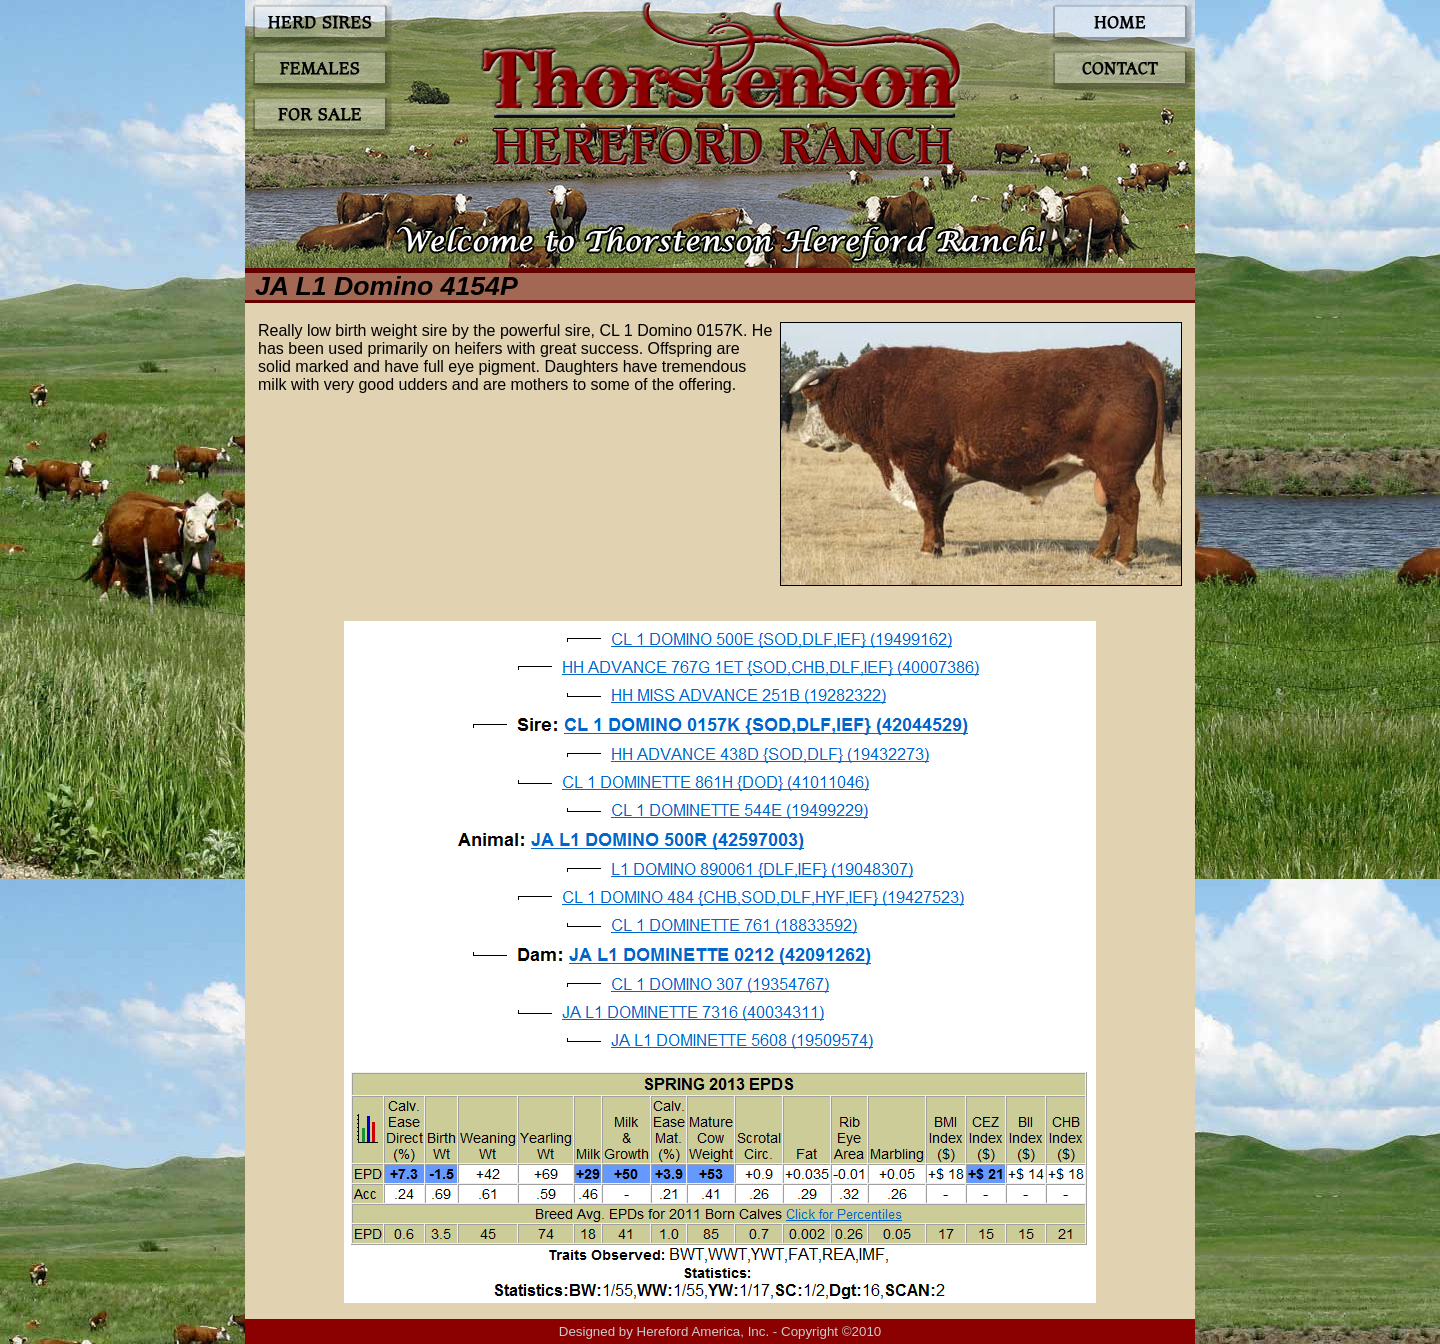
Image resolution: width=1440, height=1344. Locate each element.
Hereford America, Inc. (703, 1331)
